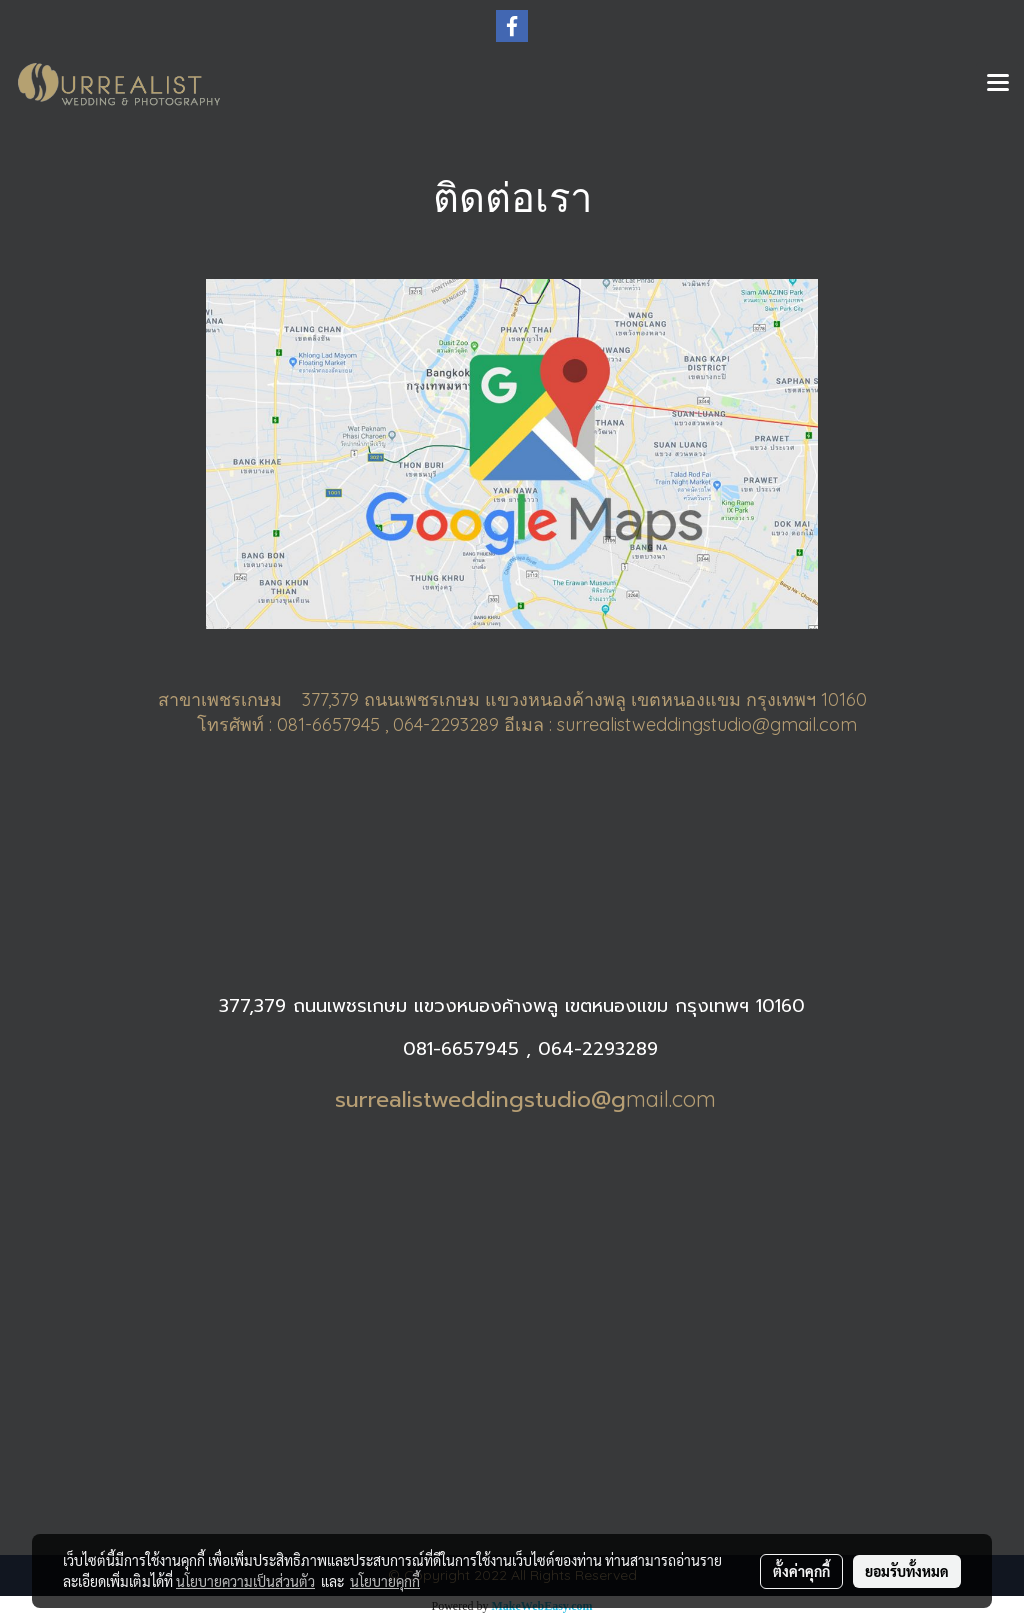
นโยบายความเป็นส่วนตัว (245, 1581)
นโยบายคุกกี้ (385, 1581)
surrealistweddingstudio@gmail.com (707, 724)
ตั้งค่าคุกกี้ (801, 1571)
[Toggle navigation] (998, 84)
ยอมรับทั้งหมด (907, 1571)
